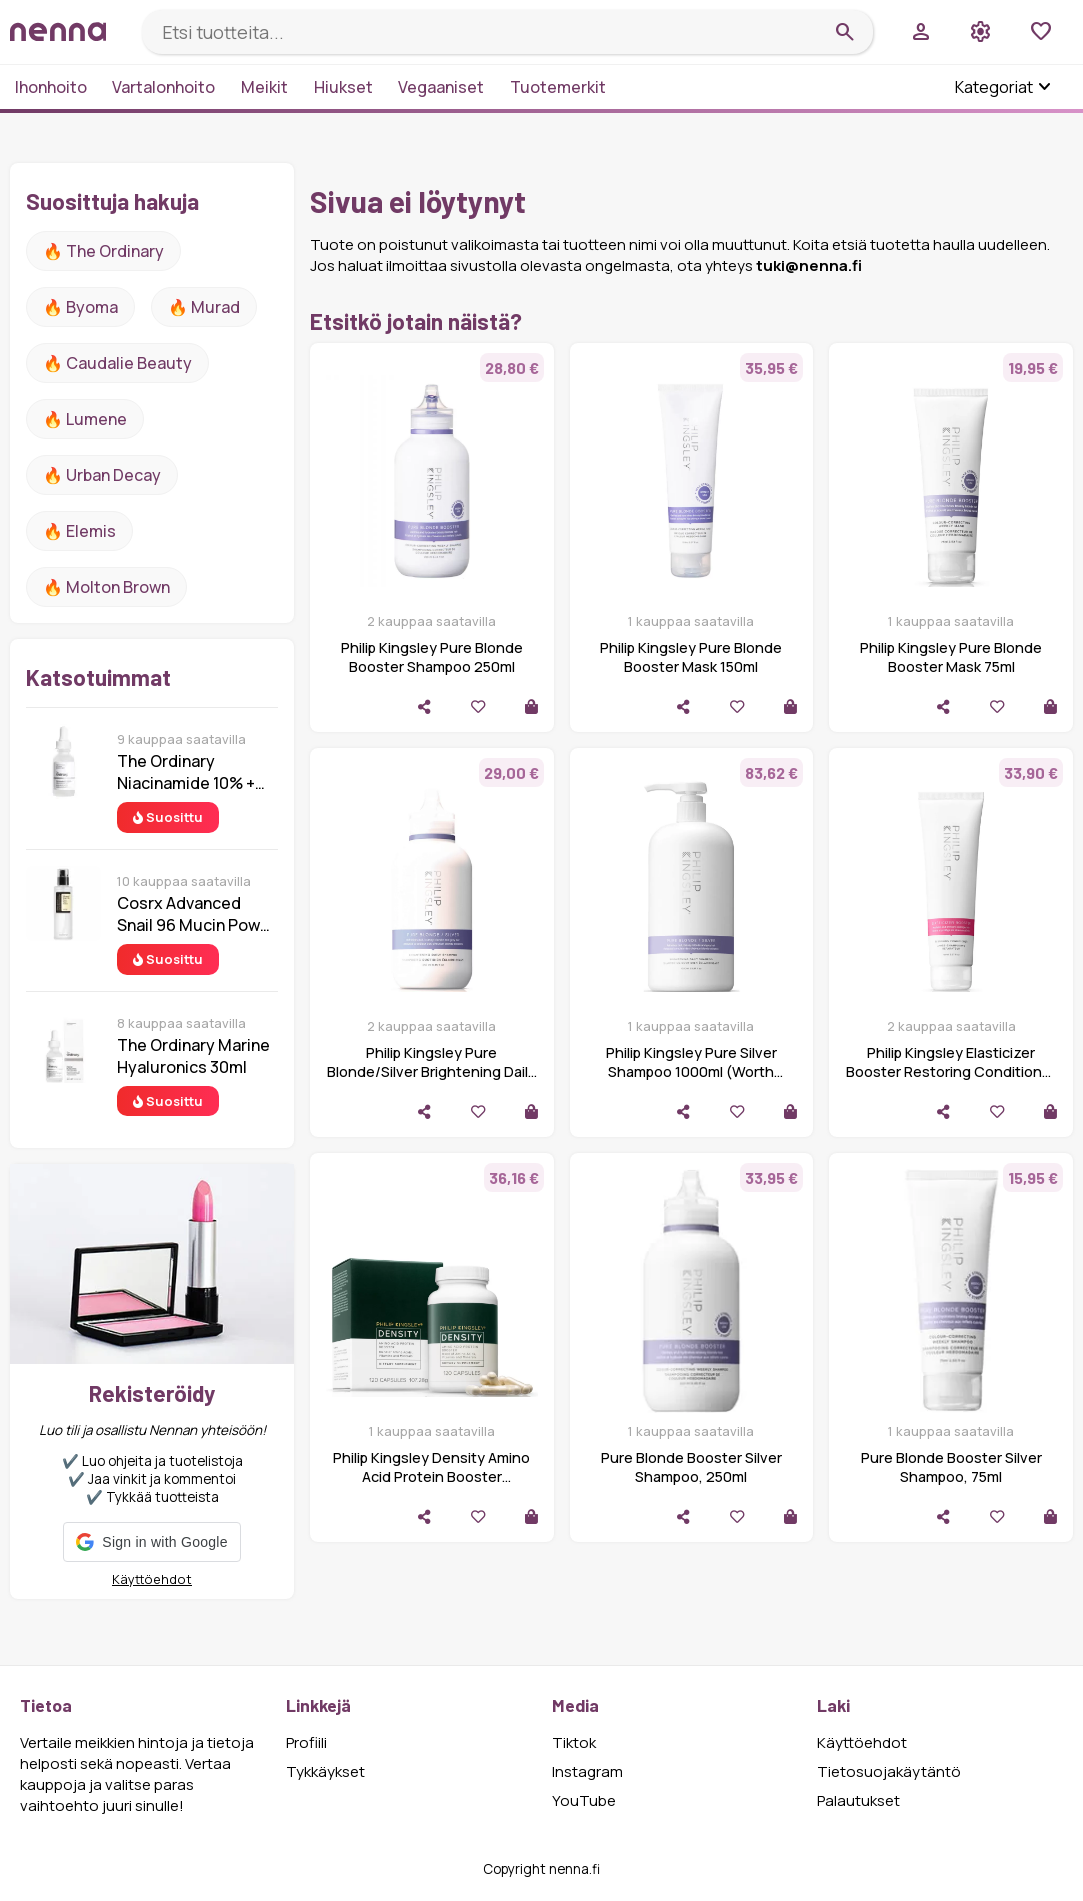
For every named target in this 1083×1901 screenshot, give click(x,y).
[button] (151, 1542)
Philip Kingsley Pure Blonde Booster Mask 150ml (691, 657)
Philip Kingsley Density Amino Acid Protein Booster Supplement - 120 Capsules (431, 1476)
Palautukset (858, 1800)
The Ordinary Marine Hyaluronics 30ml (193, 1056)
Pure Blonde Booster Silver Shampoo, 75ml (951, 1467)
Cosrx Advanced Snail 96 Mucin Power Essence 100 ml (196, 914)
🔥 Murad (204, 307)
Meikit (264, 87)
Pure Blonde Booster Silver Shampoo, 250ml (691, 1467)
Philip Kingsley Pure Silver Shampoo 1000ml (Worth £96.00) (691, 1071)
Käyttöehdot (152, 1579)
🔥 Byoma (80, 307)
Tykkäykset (325, 1771)
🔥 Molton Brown (106, 587)
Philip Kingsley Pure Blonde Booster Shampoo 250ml (432, 657)
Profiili (306, 1742)
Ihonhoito (51, 87)
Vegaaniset (441, 87)
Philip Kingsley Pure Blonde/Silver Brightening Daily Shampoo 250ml (431, 1071)
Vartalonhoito (163, 87)
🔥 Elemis (79, 531)
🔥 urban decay (102, 475)
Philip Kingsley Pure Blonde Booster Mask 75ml (951, 657)
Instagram (587, 1771)
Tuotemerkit (558, 87)
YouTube (584, 1800)
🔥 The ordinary (103, 251)
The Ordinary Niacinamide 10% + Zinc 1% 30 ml (186, 772)
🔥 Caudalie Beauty (117, 363)
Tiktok (574, 1742)
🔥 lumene (85, 419)
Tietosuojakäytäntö (889, 1771)
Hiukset (343, 87)
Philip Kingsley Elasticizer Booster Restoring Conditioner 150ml (951, 1071)
